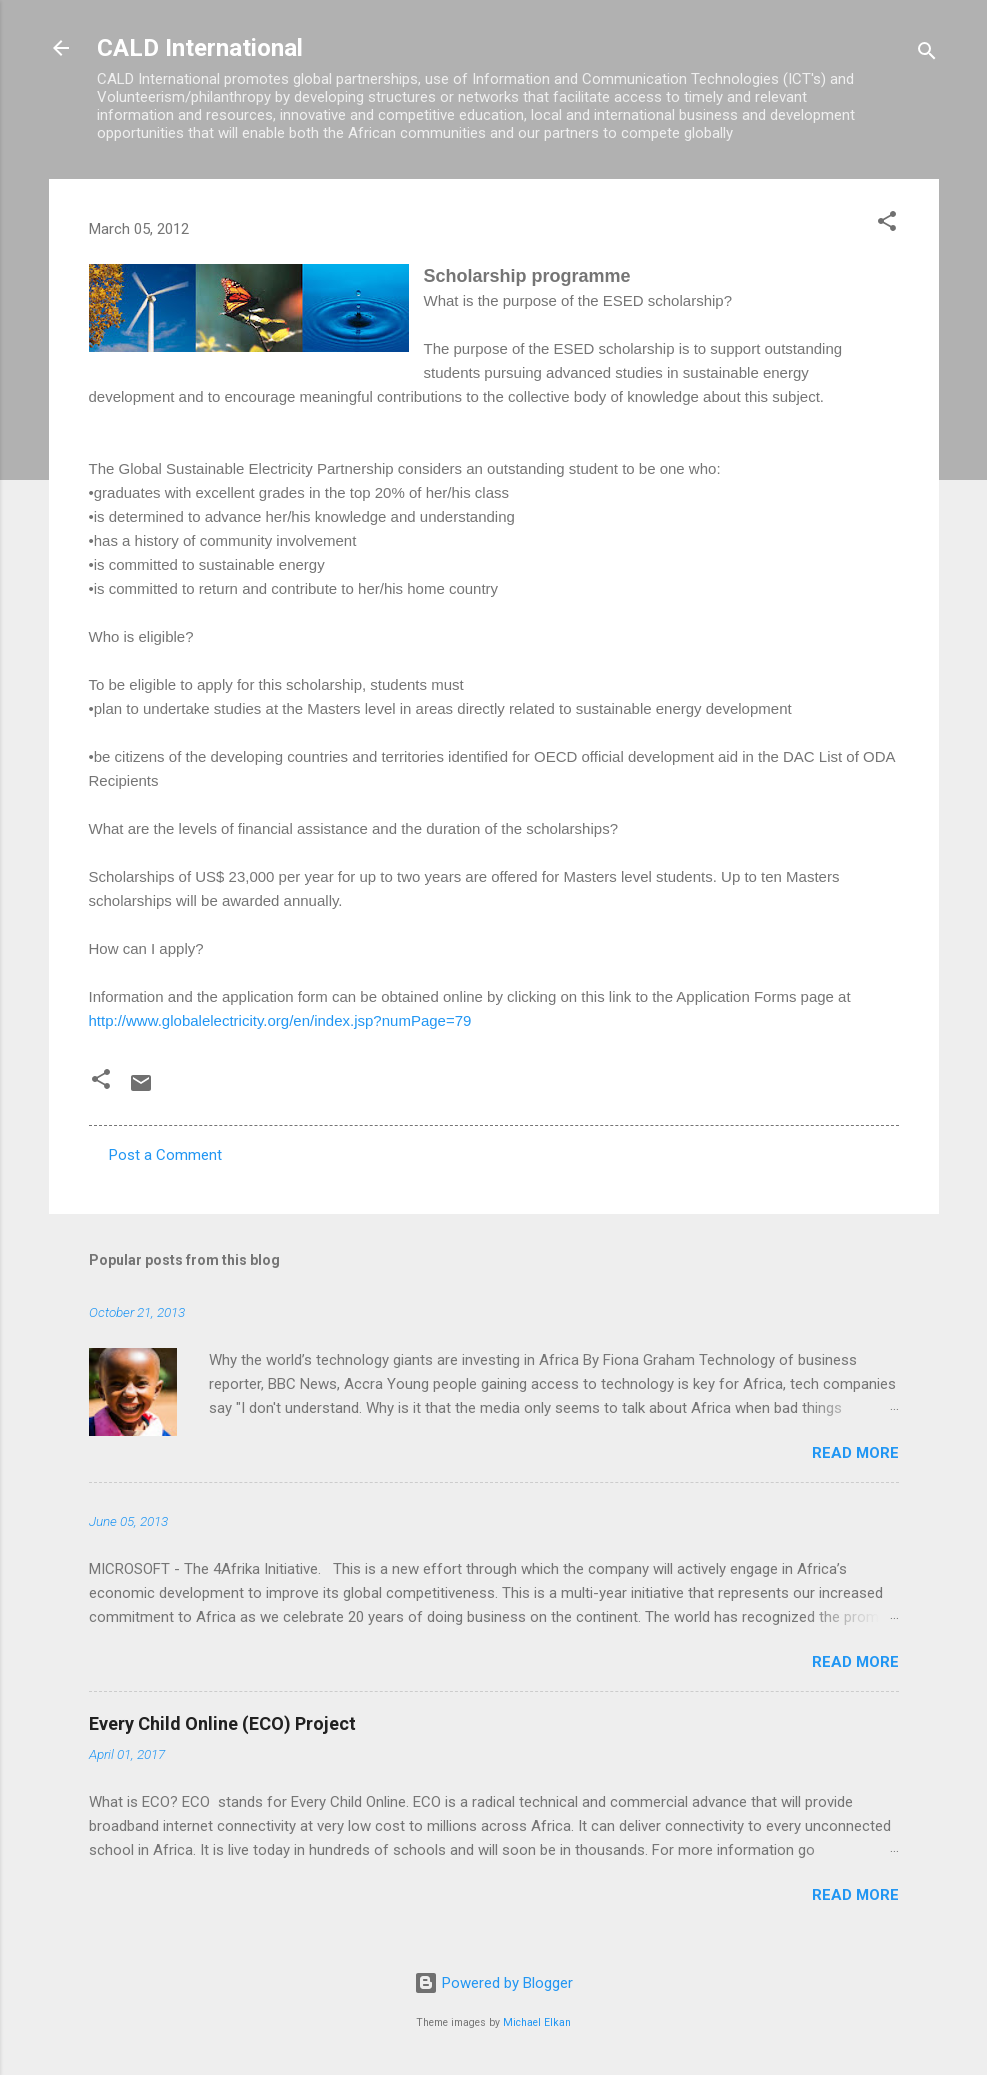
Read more (855, 1453)
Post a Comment (165, 1155)
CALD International (200, 48)
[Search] (927, 54)
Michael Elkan (537, 2022)
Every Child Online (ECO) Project (222, 1723)
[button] (887, 224)
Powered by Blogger (493, 1983)
